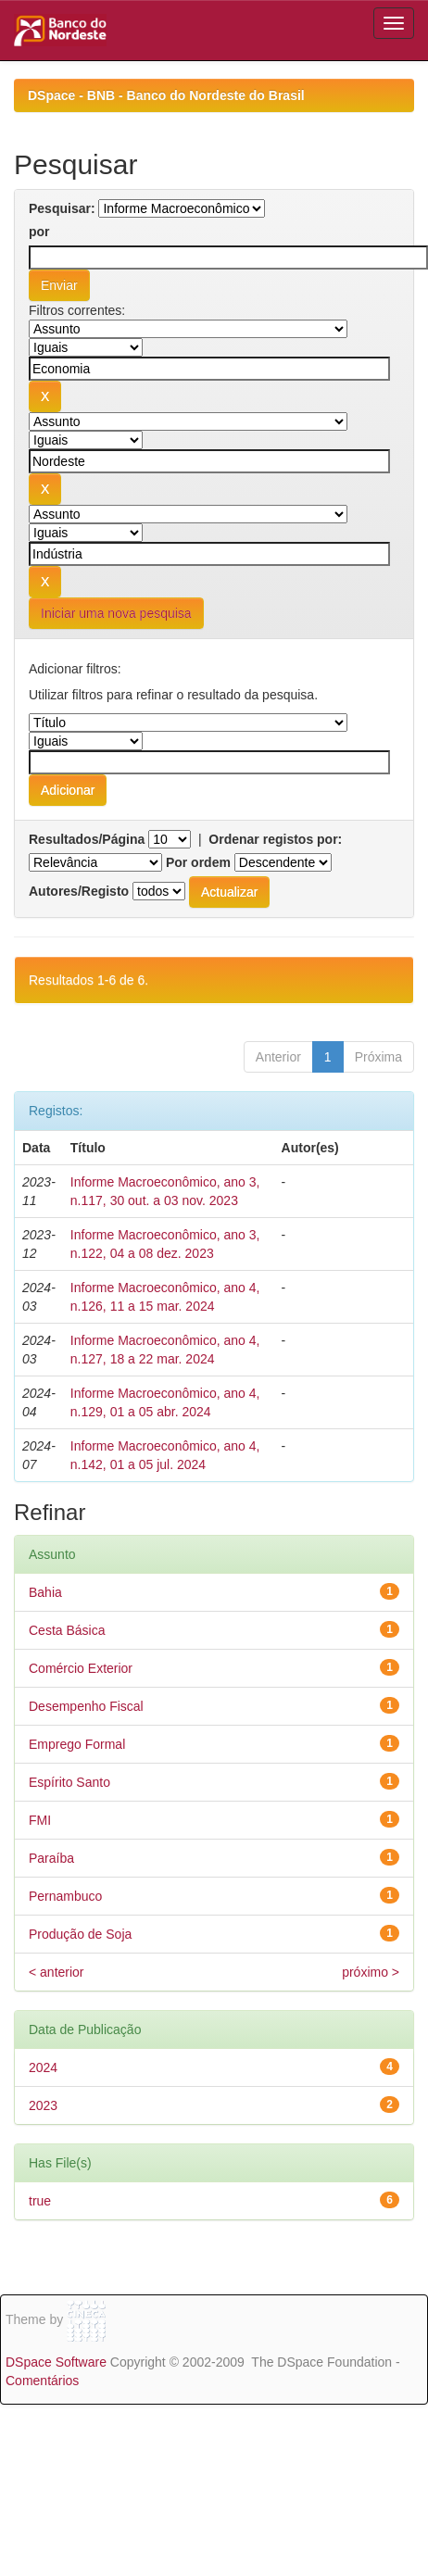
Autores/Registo (79, 891)
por (39, 231)
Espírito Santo (69, 1782)
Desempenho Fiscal (86, 1706)
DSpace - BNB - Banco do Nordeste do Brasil (166, 95)
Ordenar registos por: (275, 839)
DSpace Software (56, 2362)
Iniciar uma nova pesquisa (116, 613)
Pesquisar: (62, 208)
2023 (43, 2105)
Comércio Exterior (80, 1668)
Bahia (45, 1592)
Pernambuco (65, 1896)
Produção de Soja (80, 1934)
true (40, 2200)
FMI (40, 1820)
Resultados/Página (87, 839)
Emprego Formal (77, 1744)
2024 (43, 2067)
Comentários (42, 2380)
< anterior (56, 1972)
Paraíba (51, 1858)
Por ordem (198, 862)
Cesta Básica (67, 1630)
